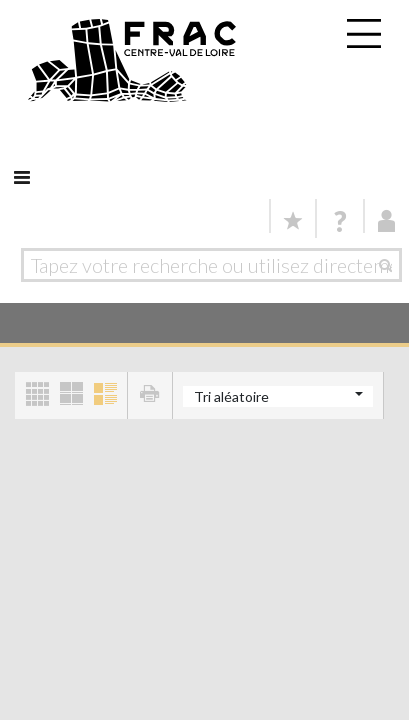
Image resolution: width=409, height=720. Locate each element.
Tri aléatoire (231, 396)
